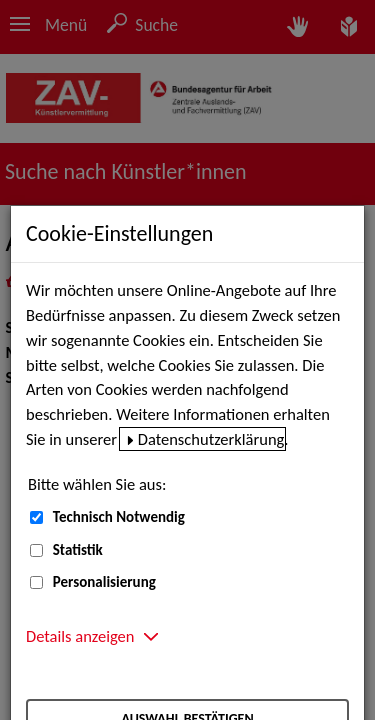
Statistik (78, 550)
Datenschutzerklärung (211, 439)
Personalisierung (104, 582)
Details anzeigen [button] (80, 636)
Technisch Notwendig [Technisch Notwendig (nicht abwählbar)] (119, 517)
